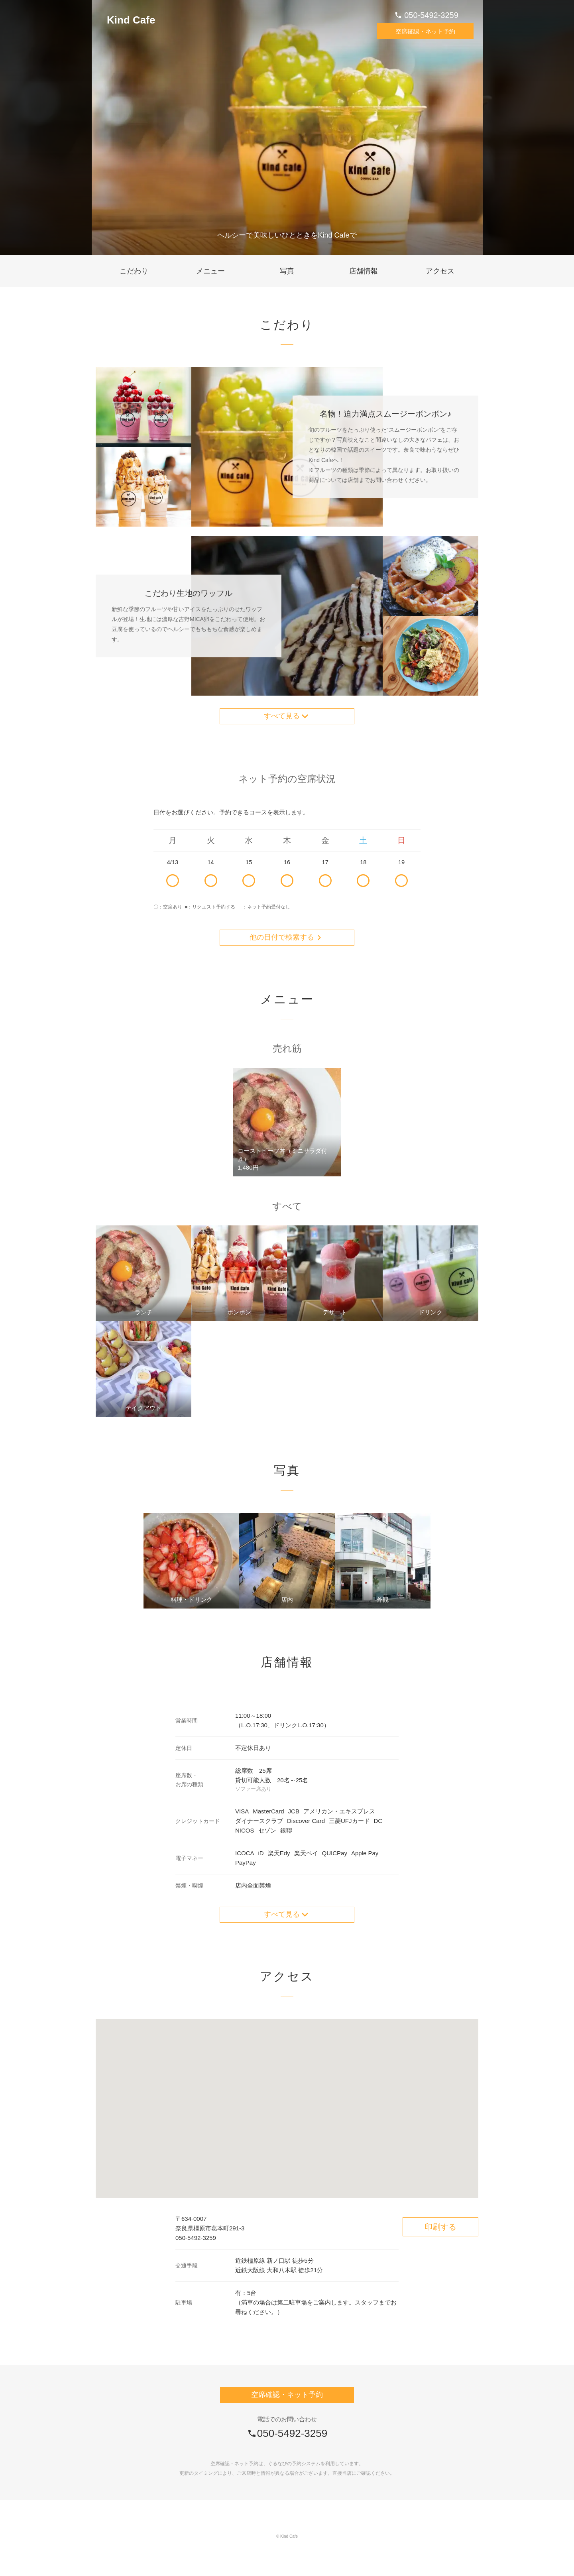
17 (325, 880)
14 (211, 880)
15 (249, 880)
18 (363, 880)
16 (287, 880)
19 (401, 880)
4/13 (172, 880)
